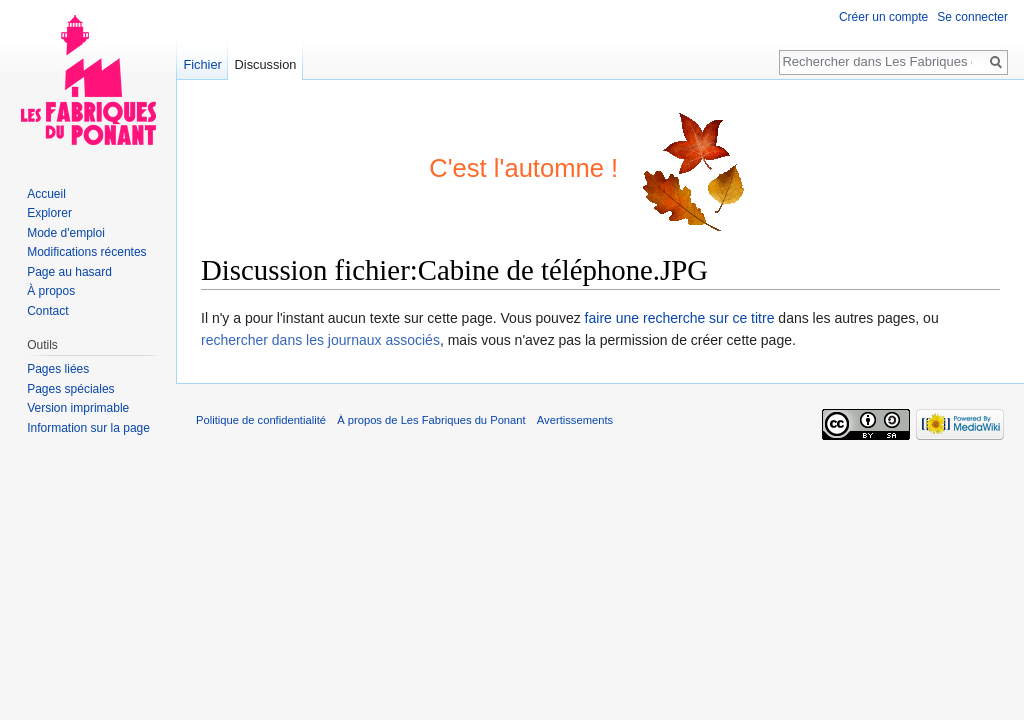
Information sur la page (88, 428)
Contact (47, 311)
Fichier (202, 64)
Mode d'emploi (66, 233)
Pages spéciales (70, 389)
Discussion (266, 64)
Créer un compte (883, 17)
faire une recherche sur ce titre (680, 318)
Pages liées (58, 369)
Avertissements (575, 420)
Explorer (49, 213)
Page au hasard (69, 272)
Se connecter (972, 17)
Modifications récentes (86, 252)
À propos (51, 291)
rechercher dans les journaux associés (320, 340)
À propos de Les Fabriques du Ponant (431, 420)
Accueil (46, 194)
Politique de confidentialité (261, 420)
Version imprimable (78, 408)
